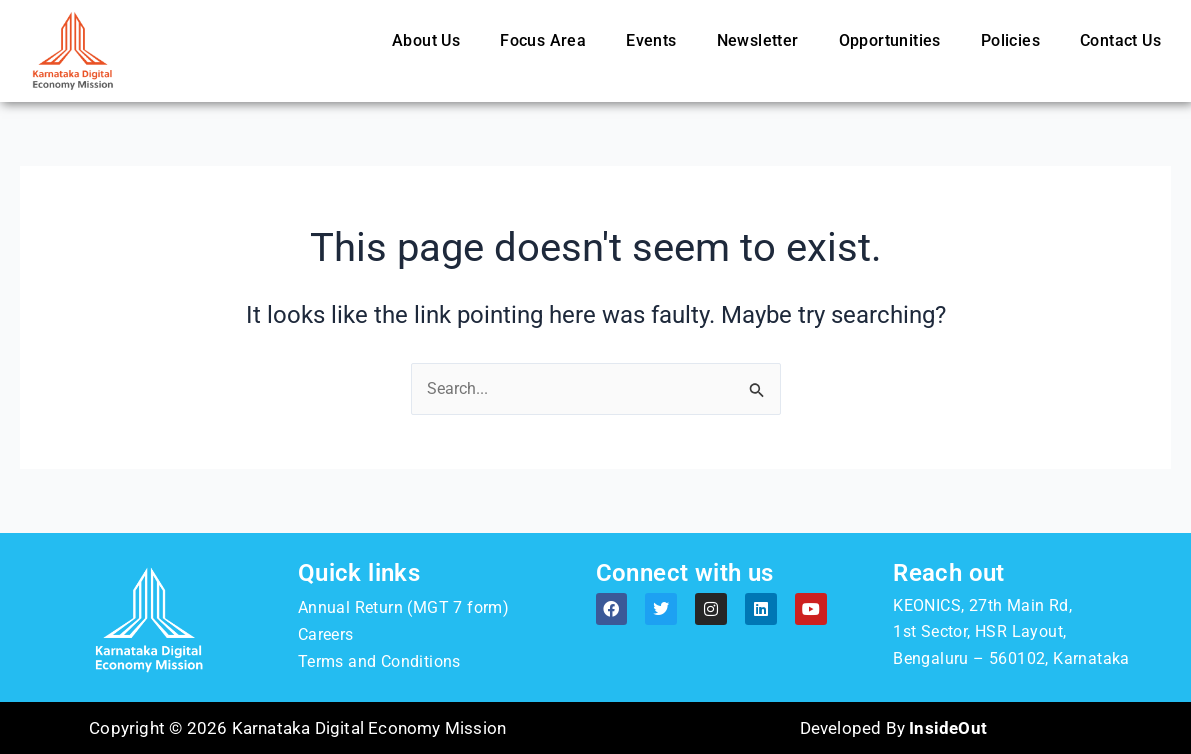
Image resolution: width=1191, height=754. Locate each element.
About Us (426, 40)
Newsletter (758, 40)
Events (651, 40)
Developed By (893, 728)
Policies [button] (1010, 40)
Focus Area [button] (543, 40)
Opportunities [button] (890, 40)
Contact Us (1120, 40)
